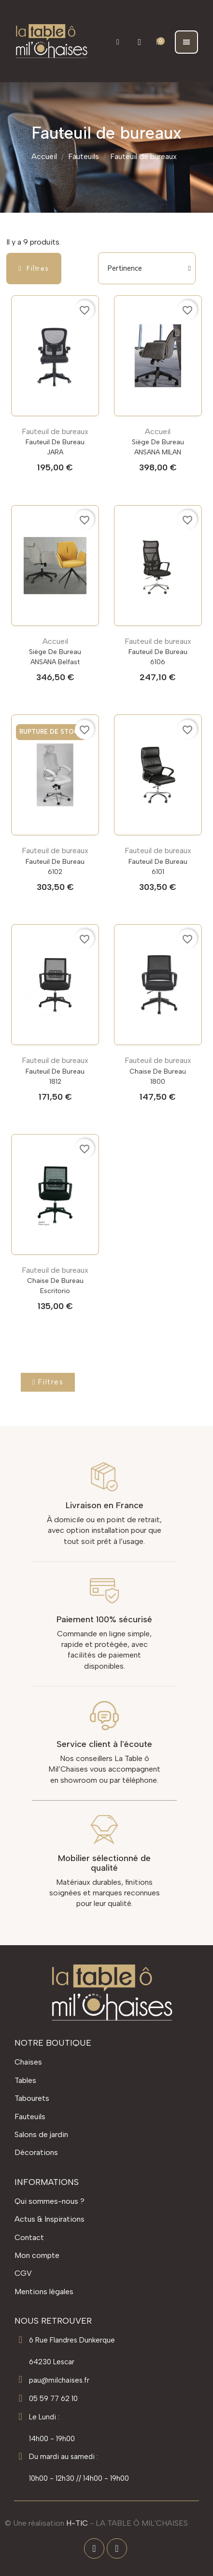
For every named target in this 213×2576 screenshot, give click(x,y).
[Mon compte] (139, 42)
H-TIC (77, 2523)
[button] (118, 42)
